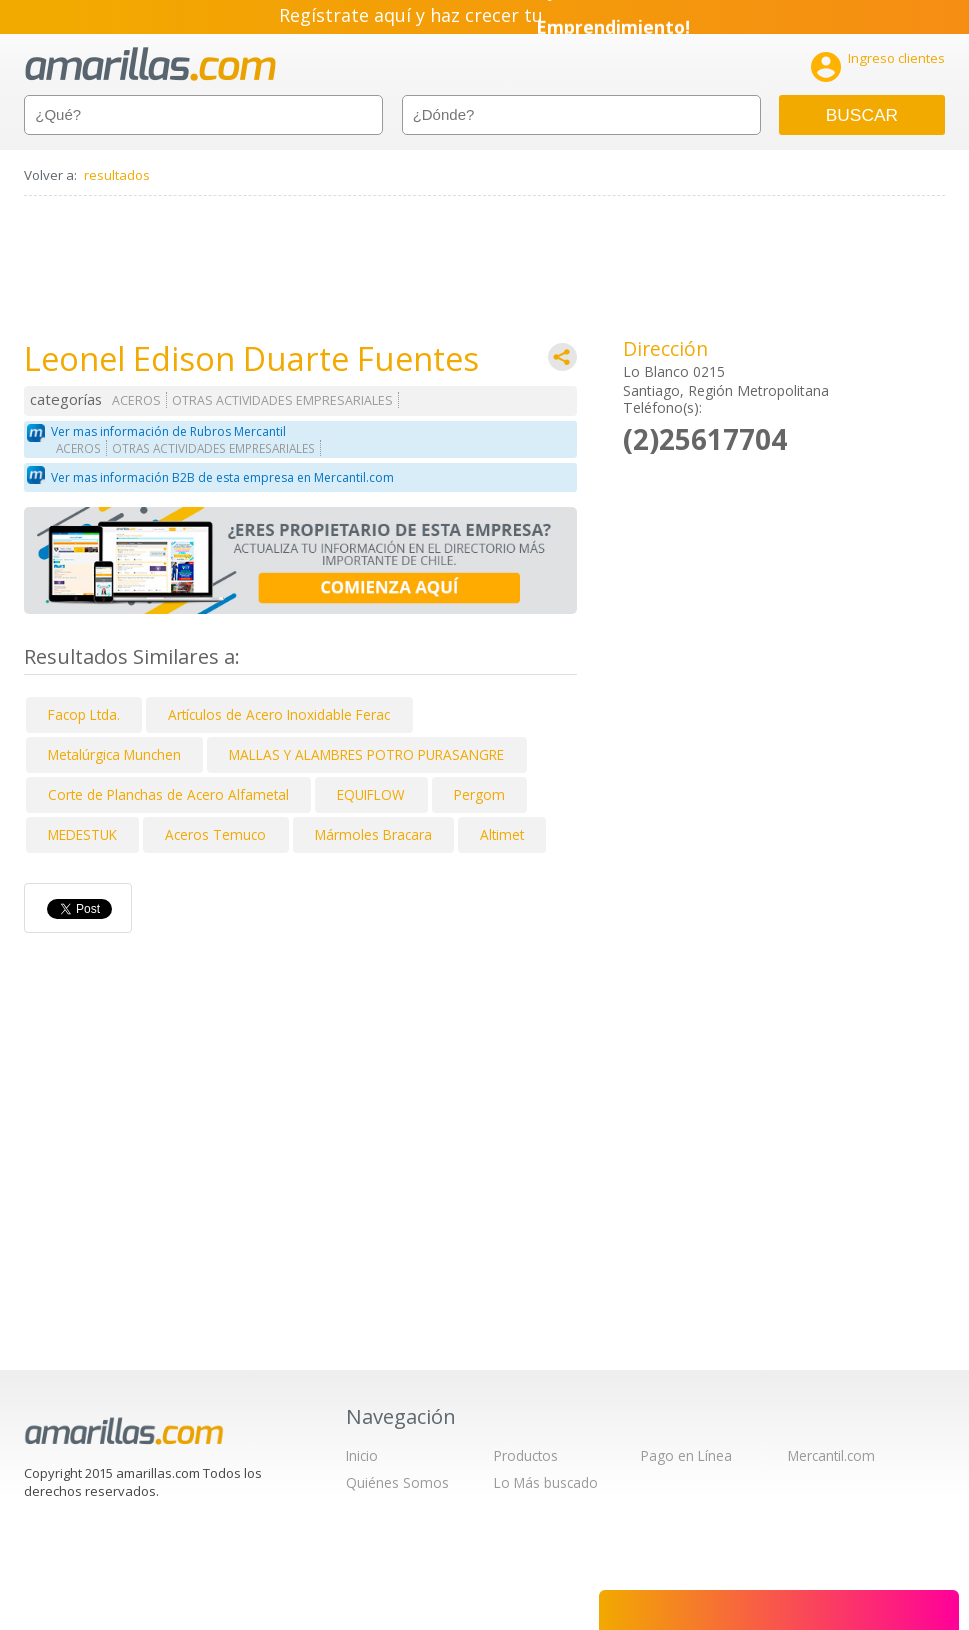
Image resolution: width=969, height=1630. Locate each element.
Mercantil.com (831, 1455)
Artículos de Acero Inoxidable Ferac (279, 714)
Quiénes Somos (397, 1482)
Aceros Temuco (215, 834)
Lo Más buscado (546, 1482)
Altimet (502, 834)
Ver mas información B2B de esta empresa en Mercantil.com (222, 477)
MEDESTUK (82, 834)
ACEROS (136, 400)
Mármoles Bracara (373, 834)
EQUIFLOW (371, 794)
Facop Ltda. (84, 714)
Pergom (479, 794)
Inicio (362, 1455)
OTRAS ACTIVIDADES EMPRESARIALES (282, 400)
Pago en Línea (686, 1455)
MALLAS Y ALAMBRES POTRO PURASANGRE (366, 754)
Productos (526, 1455)
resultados (117, 175)
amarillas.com (150, 64)
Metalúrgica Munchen (114, 754)
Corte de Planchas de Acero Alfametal (168, 794)
